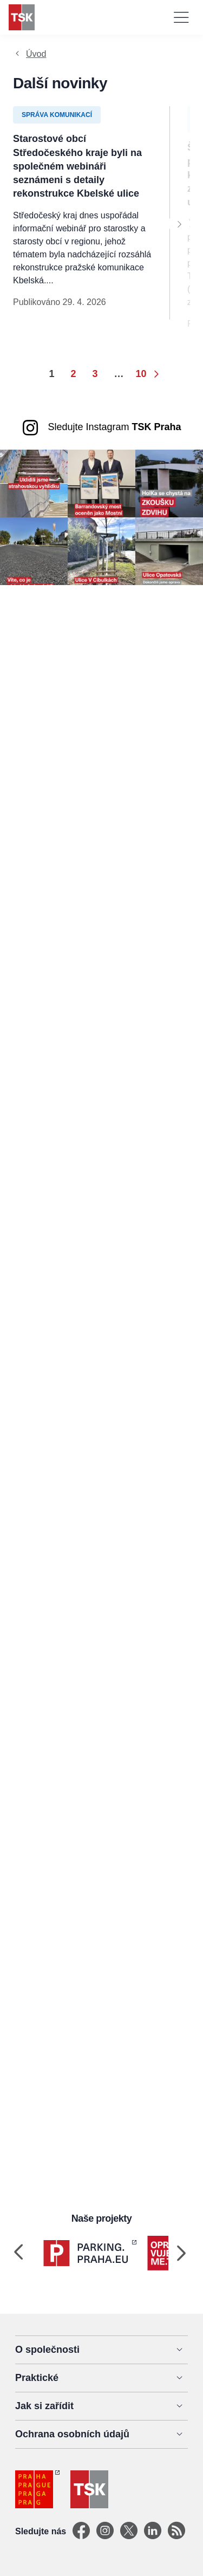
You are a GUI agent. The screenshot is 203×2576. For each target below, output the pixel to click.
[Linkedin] (152, 2531)
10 (141, 373)
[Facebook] (81, 2531)
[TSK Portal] (176, 2531)
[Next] (179, 224)
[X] (128, 2531)
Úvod (36, 54)
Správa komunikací (57, 115)
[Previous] (18, 2253)
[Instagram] (105, 2531)
